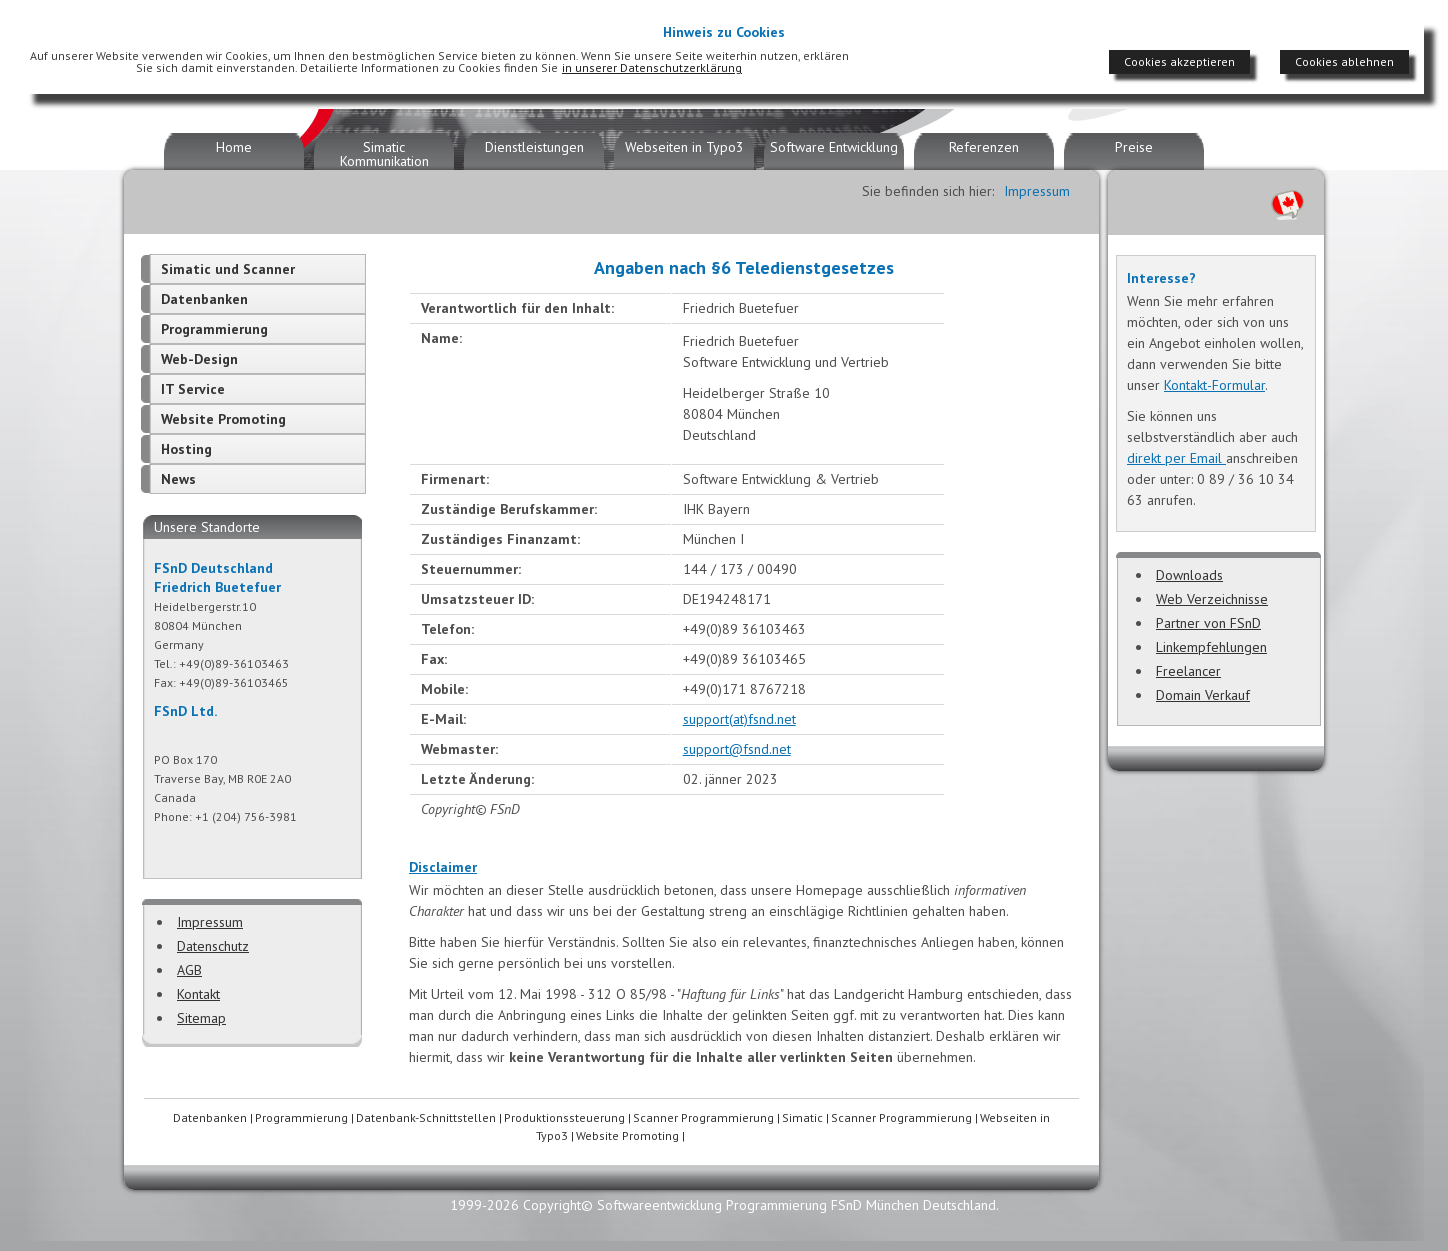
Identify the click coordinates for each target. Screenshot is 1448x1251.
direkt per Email (1176, 458)
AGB (189, 970)
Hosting (186, 449)
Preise (1134, 147)
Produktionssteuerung (564, 1117)
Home (234, 147)
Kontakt (198, 994)
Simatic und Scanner (228, 269)
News (178, 479)
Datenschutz (213, 946)
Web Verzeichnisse (1212, 599)
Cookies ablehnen (1344, 61)
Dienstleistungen (534, 147)
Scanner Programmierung (703, 1117)
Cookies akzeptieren (1179, 61)
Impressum (210, 922)
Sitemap (201, 1018)
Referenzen (984, 147)
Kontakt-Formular (1214, 385)
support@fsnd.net (737, 749)
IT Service (193, 389)
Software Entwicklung (834, 147)
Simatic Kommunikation (384, 154)
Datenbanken (204, 299)
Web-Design (199, 359)
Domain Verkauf (1203, 695)
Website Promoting (223, 419)
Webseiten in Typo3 (684, 147)
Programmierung (214, 329)
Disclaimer (443, 867)
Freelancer (1188, 671)
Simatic (802, 1117)
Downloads (1189, 575)
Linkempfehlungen (1211, 647)
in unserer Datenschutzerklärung (652, 67)
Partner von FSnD (1208, 623)
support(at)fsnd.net (739, 719)
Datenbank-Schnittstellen (426, 1117)
